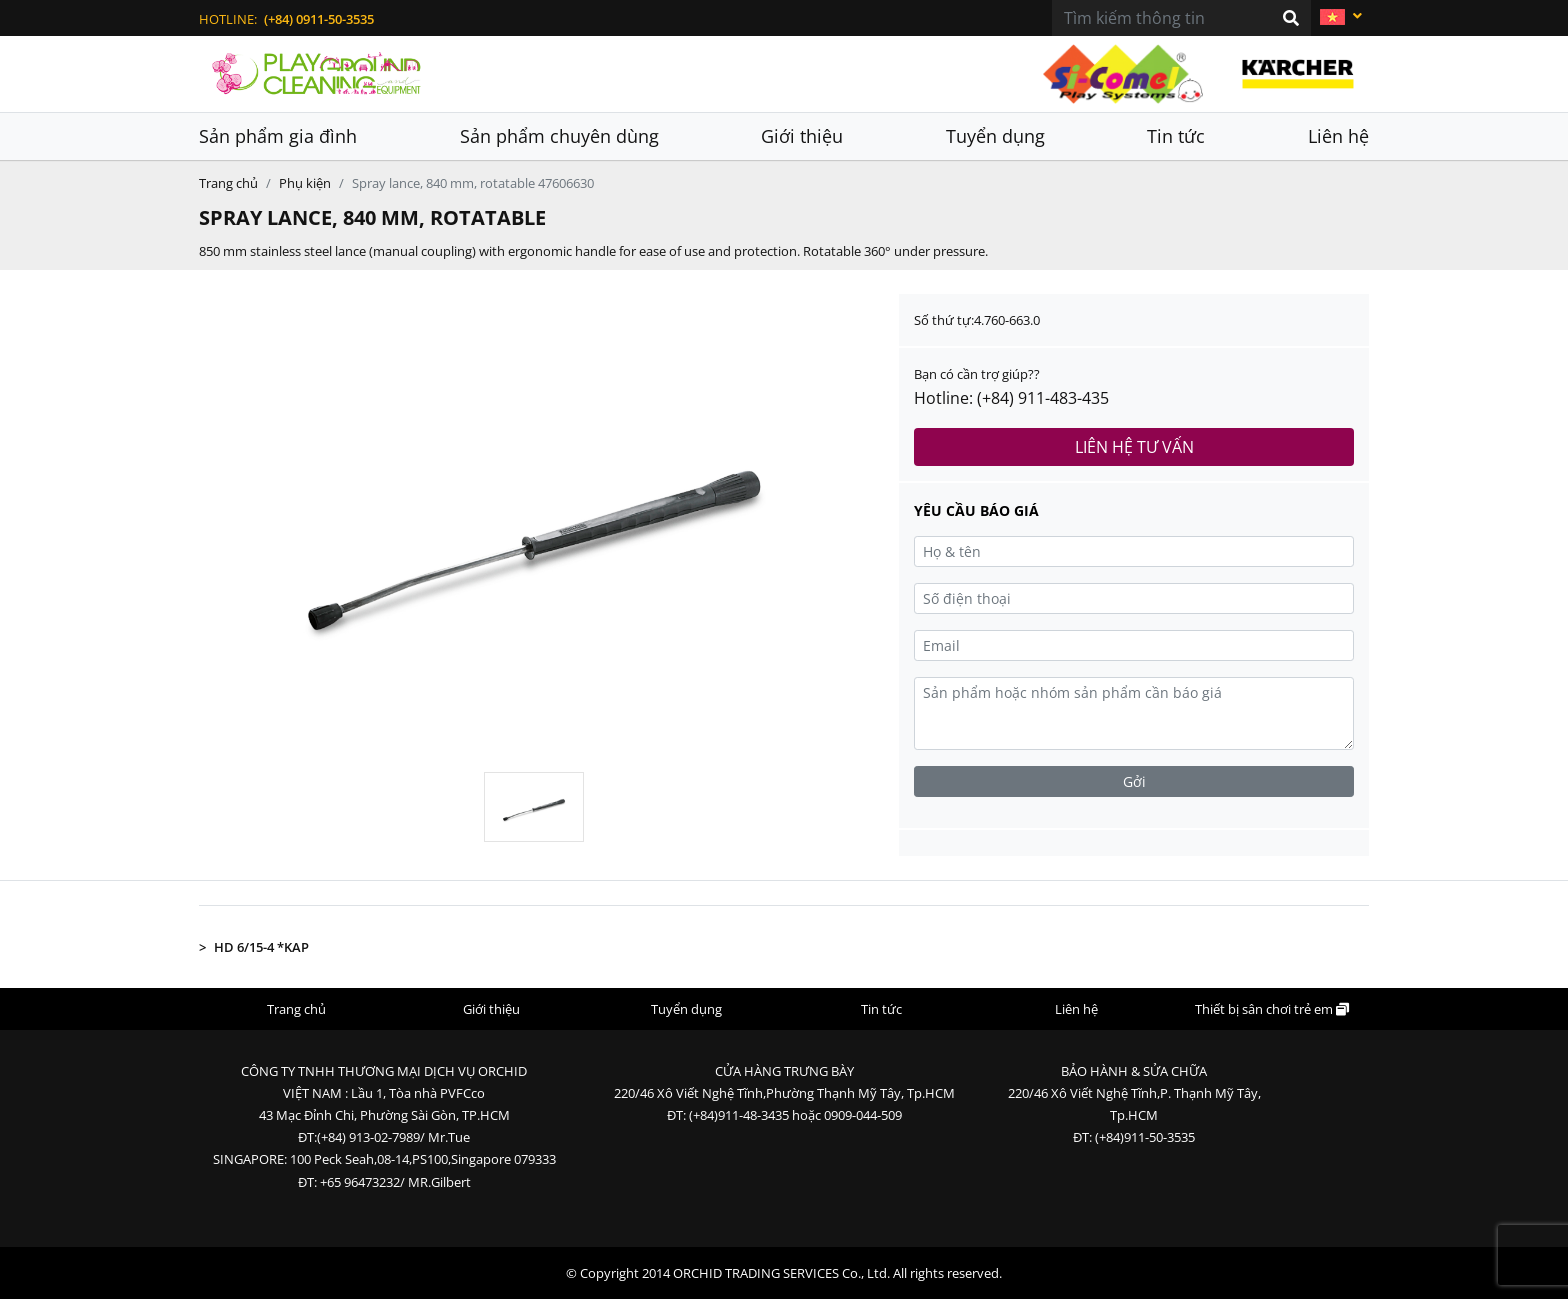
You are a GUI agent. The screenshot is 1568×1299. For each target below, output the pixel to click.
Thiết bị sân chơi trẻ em (1272, 1009)
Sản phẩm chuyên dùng (559, 136)
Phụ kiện (305, 183)
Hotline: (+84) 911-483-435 (1011, 398)
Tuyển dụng (995, 136)
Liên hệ (1338, 136)
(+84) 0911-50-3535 (319, 19)
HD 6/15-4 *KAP (261, 947)
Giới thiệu (802, 136)
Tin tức (1176, 136)
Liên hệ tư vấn (1134, 447)
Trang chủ (228, 183)
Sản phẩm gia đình (278, 136)
